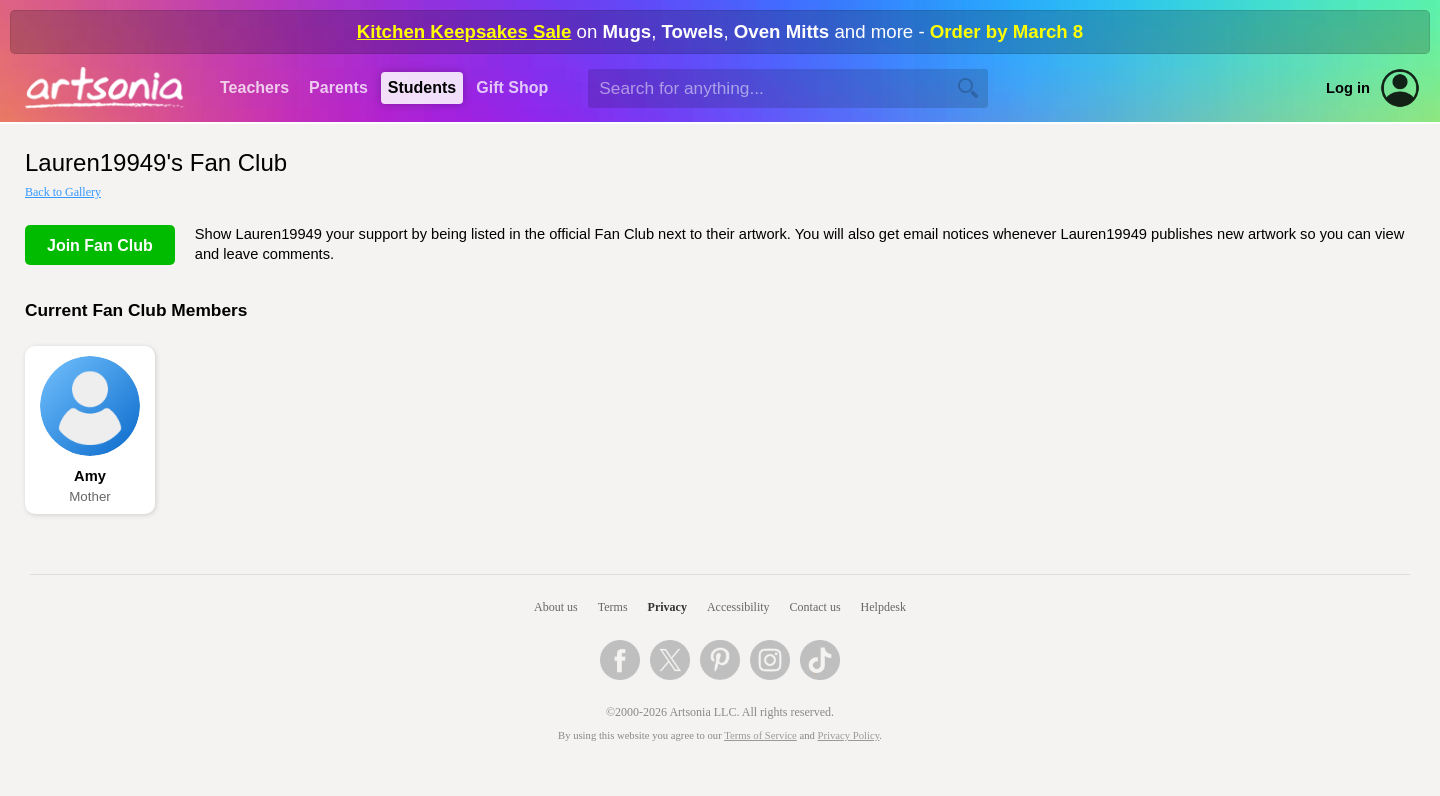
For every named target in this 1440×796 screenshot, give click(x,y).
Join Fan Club (100, 245)
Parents (338, 87)
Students (422, 87)
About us (556, 607)
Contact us (815, 607)
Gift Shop (512, 87)
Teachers (254, 87)
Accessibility (738, 607)
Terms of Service (760, 735)
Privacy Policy (849, 735)
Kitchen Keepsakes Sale (464, 31)
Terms (613, 607)
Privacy (667, 607)
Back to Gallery (63, 192)
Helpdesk (883, 607)
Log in (1348, 88)
